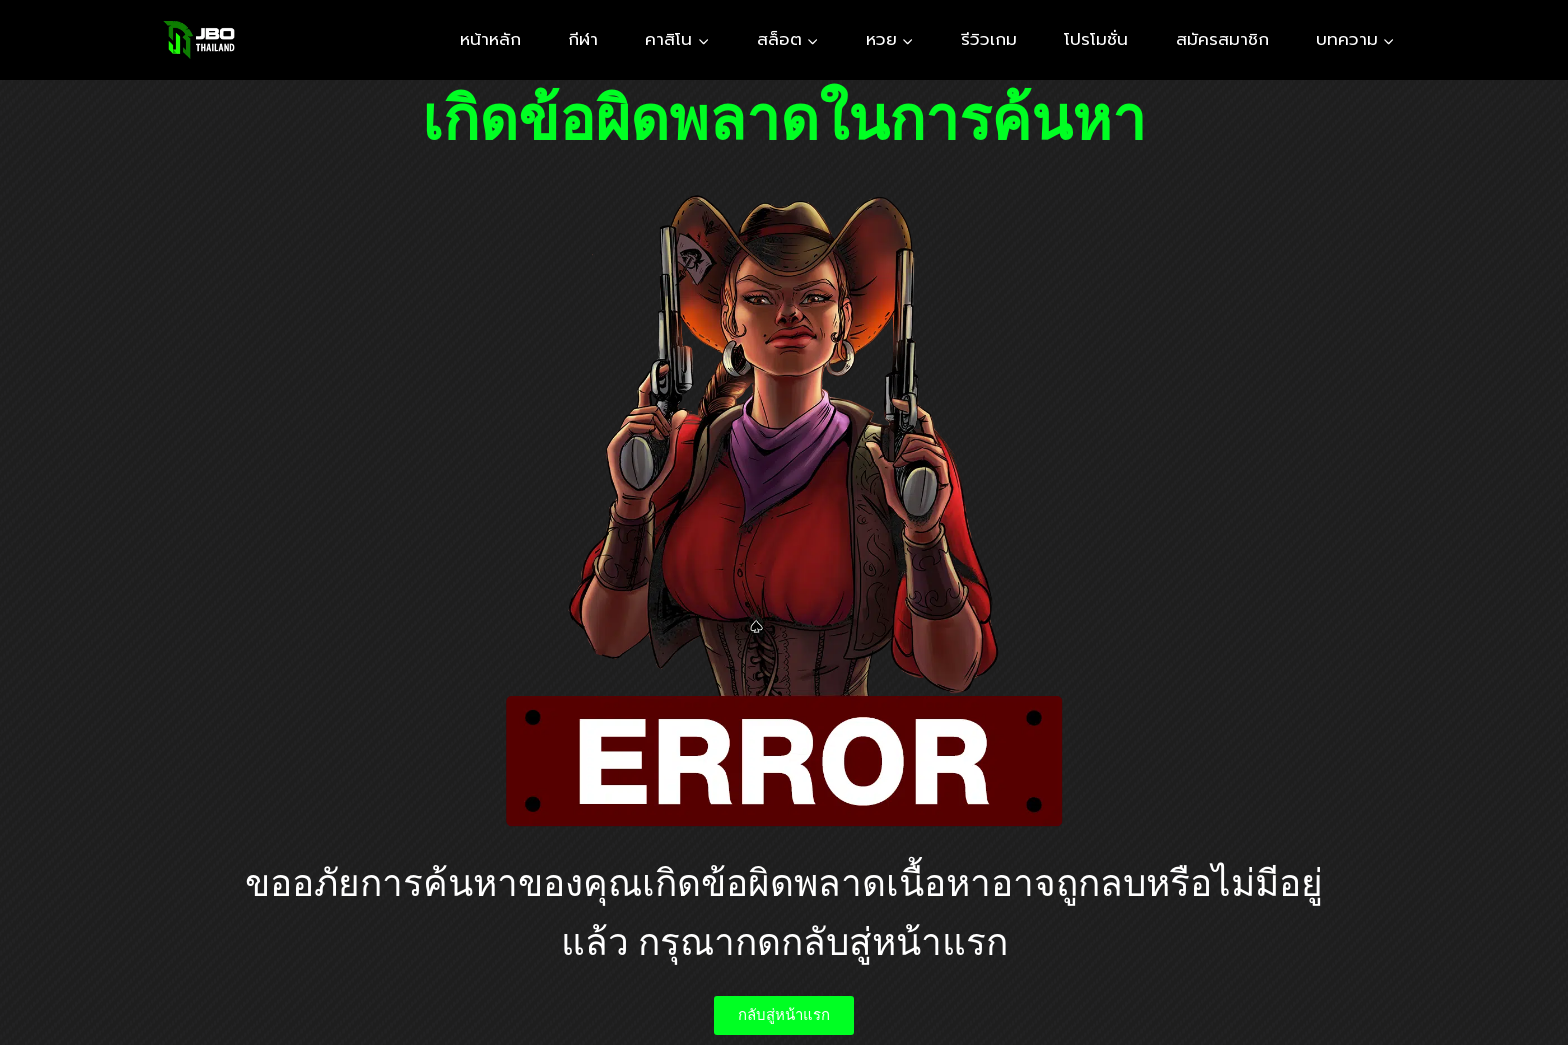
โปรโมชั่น (1096, 39)
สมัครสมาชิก (1222, 39)
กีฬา (583, 39)
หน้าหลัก (490, 39)
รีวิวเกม (989, 39)
